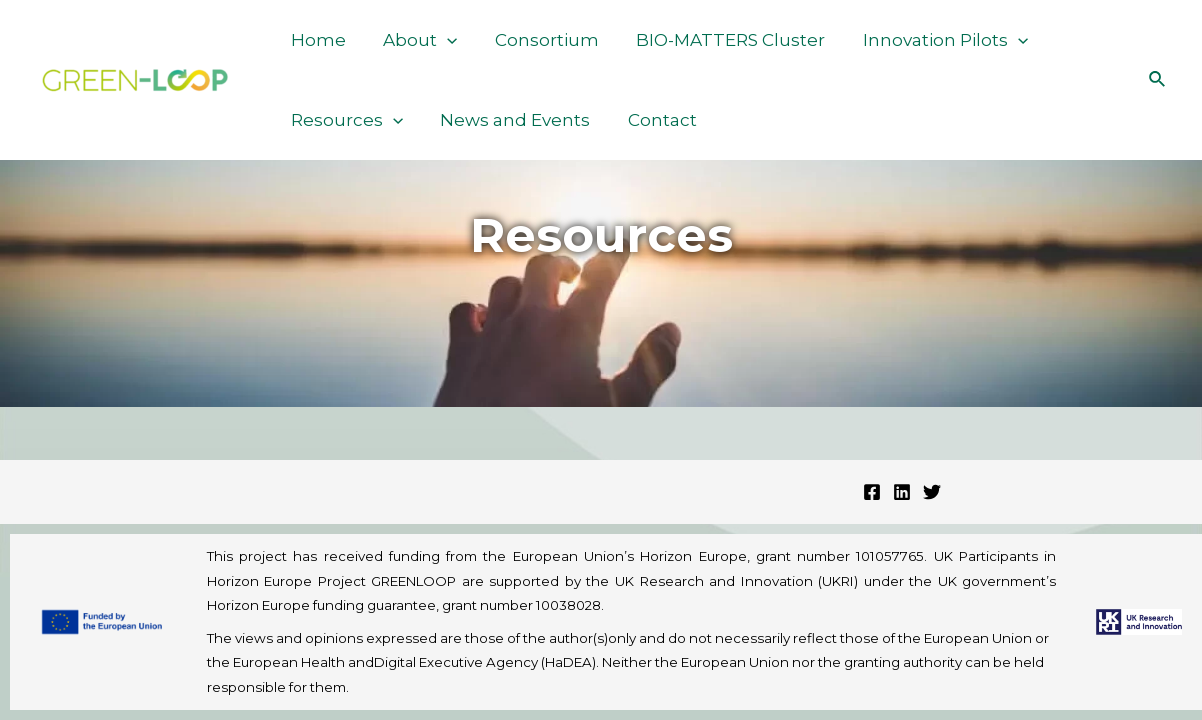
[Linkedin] (902, 492)
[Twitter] (932, 492)
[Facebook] (872, 492)
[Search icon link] (1158, 80)
